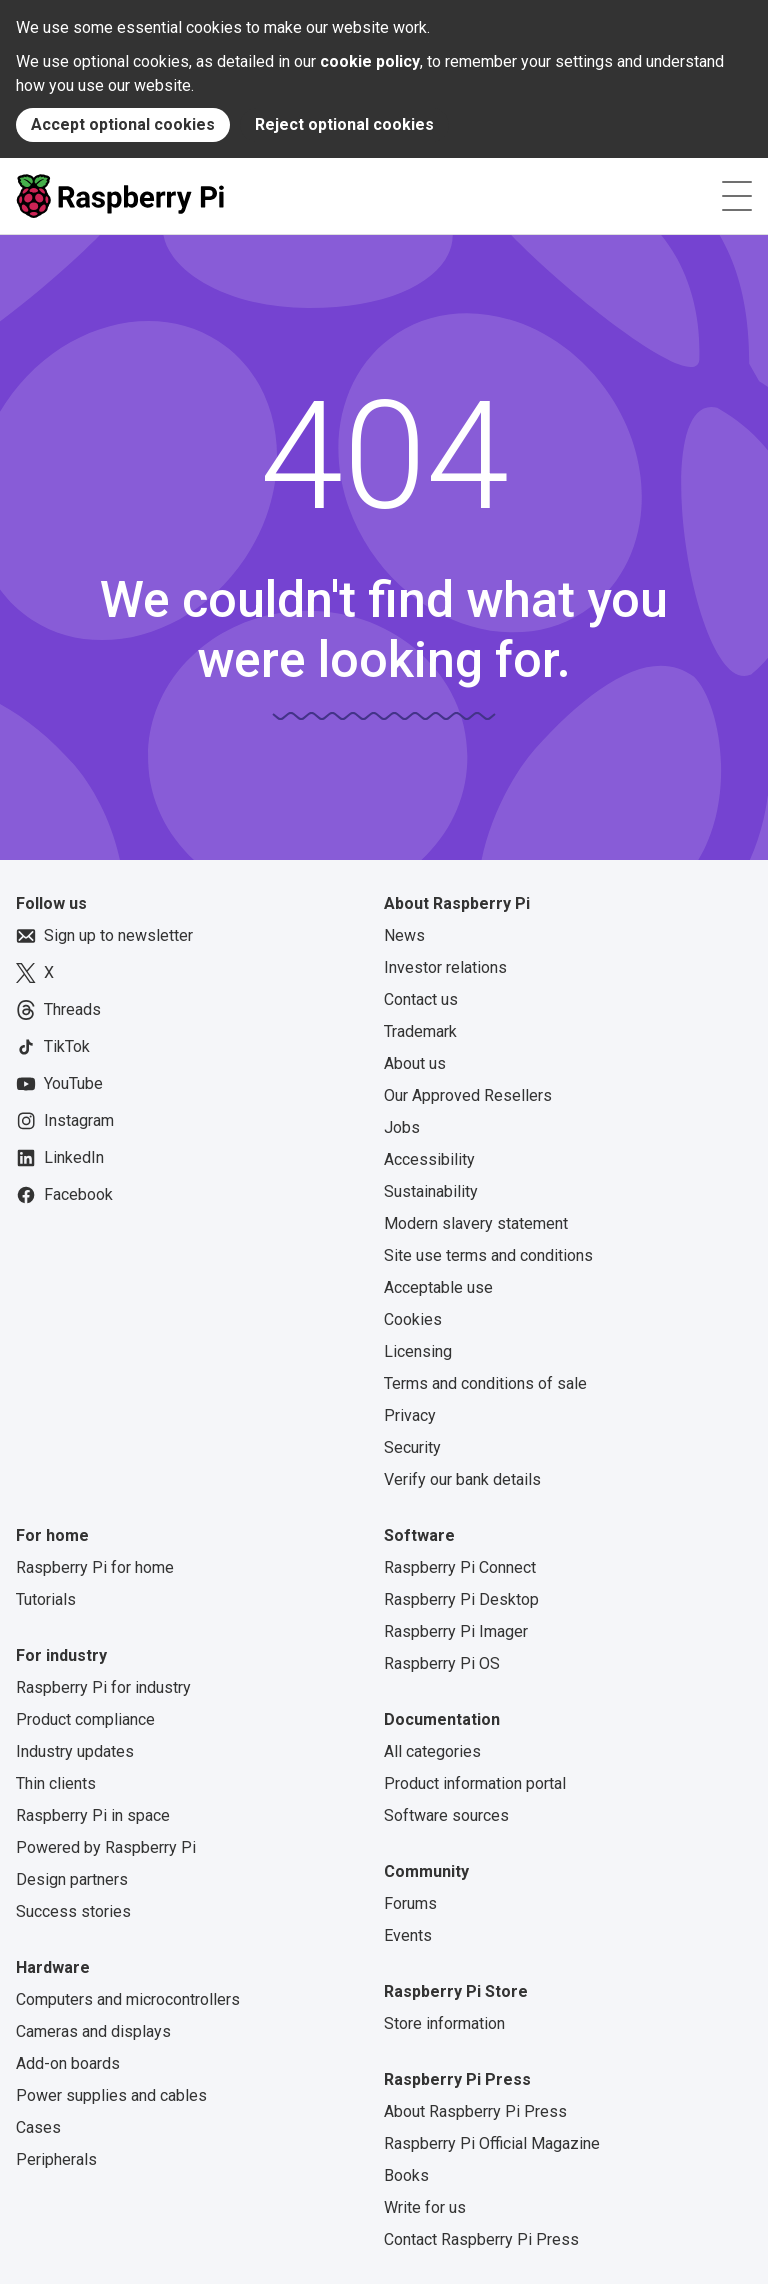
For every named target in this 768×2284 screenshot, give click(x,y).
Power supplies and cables (111, 2095)
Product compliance (85, 1719)
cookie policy (370, 61)
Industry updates (75, 1751)
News (404, 935)
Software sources (446, 1815)
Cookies (413, 1319)
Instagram (65, 1121)
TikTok (53, 1047)
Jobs (402, 1127)
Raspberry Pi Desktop (461, 1599)
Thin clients (56, 1783)
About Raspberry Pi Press (475, 2111)
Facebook (64, 1195)
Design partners (72, 1879)
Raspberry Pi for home (95, 1567)
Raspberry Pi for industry (103, 1687)
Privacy (410, 1415)
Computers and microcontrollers (128, 1999)
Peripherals (56, 2159)
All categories (432, 1751)
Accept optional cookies (123, 124)
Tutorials (46, 1599)
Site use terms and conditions (488, 1255)
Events (408, 1935)
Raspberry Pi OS (442, 1663)
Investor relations (445, 967)
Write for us (425, 2207)
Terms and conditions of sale (485, 1383)
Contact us (421, 999)
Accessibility (429, 1159)
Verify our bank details (462, 1479)
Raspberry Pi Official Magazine (492, 2143)
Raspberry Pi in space (93, 1815)
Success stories (73, 1911)
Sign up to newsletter (104, 936)
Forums (410, 1903)
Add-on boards (68, 2063)
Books (406, 2175)
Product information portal (475, 1783)
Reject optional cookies (344, 124)
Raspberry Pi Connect (460, 1567)
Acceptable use (438, 1287)
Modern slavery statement (476, 1223)
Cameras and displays (93, 2031)
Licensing (418, 1351)
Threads (58, 1010)
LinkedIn (60, 1158)
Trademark (420, 1031)
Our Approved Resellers (468, 1095)
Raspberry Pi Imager (456, 1631)
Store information (444, 2023)
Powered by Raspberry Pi (106, 1847)
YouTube (59, 1084)
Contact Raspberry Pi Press (481, 2239)
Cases (38, 2127)
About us (415, 1063)
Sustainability (431, 1191)
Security (412, 1447)
